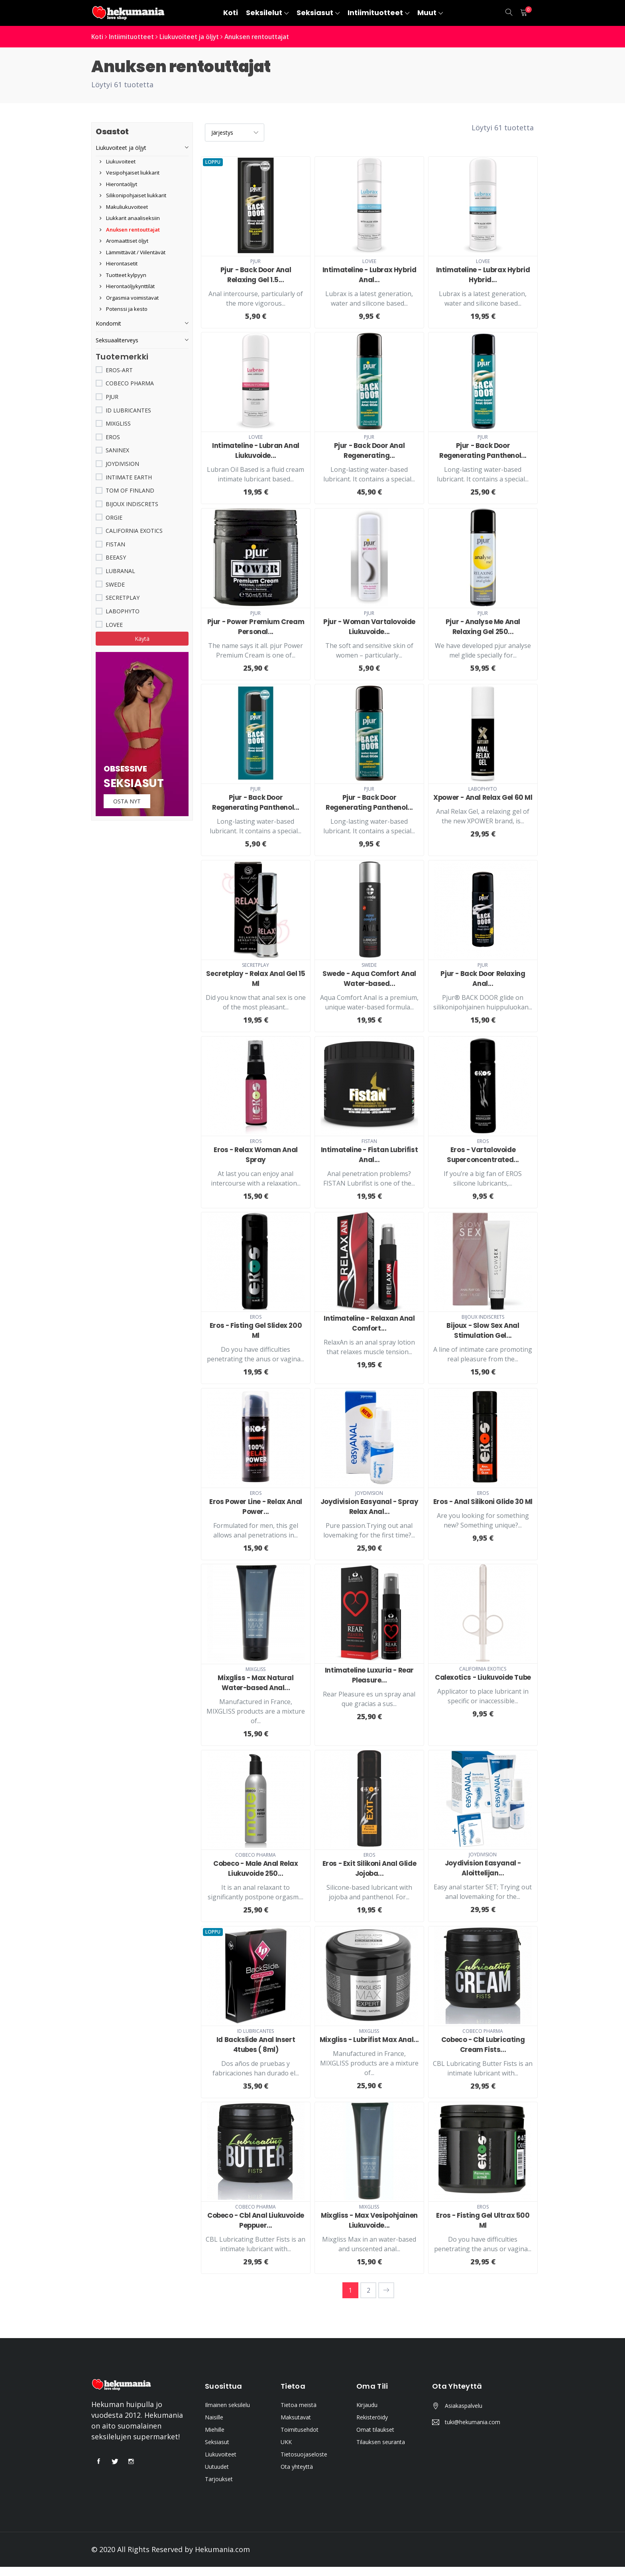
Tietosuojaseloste (304, 2463)
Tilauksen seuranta (380, 2451)
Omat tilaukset (375, 2438)
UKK (286, 2451)
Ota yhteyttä (297, 2476)
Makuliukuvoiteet (124, 206)
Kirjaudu (366, 2414)
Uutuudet (217, 2476)
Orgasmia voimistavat (129, 297)
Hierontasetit (119, 263)
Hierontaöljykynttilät (127, 286)
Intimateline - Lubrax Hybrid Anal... (369, 274)
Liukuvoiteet (118, 161)
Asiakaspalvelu (463, 2415)
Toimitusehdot (299, 2438)
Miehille (214, 2438)
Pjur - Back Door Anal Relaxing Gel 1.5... (255, 274)
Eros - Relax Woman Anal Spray (255, 1154)
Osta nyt (128, 801)
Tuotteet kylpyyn (123, 275)
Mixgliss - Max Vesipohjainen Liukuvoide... (369, 2230)
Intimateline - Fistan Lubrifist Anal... (369, 1154)
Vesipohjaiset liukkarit (129, 172)
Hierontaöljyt (118, 184)
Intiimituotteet (133, 36)
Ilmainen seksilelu (227, 2414)
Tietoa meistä (298, 2414)
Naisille (214, 2426)
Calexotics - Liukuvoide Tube (483, 1677)
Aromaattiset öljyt (124, 240)
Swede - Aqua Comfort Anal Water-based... (369, 978)
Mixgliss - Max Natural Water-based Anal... (255, 1682)
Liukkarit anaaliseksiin (130, 218)
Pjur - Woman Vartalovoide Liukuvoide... (369, 626)
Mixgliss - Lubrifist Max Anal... (369, 2044)
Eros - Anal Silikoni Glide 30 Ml (482, 1501)
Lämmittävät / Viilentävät (132, 252)
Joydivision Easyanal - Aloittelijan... (482, 1868)
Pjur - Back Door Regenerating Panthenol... (483, 450)
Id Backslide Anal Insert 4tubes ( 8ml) (255, 2044)
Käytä (142, 639)
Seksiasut (217, 2451)
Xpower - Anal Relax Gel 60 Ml (482, 797)
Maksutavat (296, 2426)
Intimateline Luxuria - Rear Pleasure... (369, 1675)
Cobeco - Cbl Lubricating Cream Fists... (482, 2044)
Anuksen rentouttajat (266, 36)
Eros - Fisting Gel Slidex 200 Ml (255, 1330)
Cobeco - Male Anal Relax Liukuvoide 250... (255, 1868)
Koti (97, 36)
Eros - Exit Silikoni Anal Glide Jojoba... (369, 1868)
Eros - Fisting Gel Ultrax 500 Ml (483, 2230)
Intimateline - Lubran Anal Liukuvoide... (255, 450)
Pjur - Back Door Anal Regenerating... (369, 450)
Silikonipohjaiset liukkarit (133, 195)
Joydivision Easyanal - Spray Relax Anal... (369, 1506)
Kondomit (108, 323)
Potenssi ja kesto (123, 308)
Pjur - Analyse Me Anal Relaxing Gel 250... (482, 626)
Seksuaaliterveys (117, 340)
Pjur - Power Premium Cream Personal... (255, 626)
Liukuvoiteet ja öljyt (194, 36)
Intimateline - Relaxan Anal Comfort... (369, 1323)
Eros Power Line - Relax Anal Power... (256, 1506)
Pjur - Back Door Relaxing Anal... (483, 978)
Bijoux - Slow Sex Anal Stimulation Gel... (483, 1330)
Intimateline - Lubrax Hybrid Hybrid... (483, 274)
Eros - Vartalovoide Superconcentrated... (482, 1154)
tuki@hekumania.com (472, 2431)
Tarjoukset (219, 2488)
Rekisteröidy (372, 2426)
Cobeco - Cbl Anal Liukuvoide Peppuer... (256, 2230)
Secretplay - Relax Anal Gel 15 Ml (256, 978)
